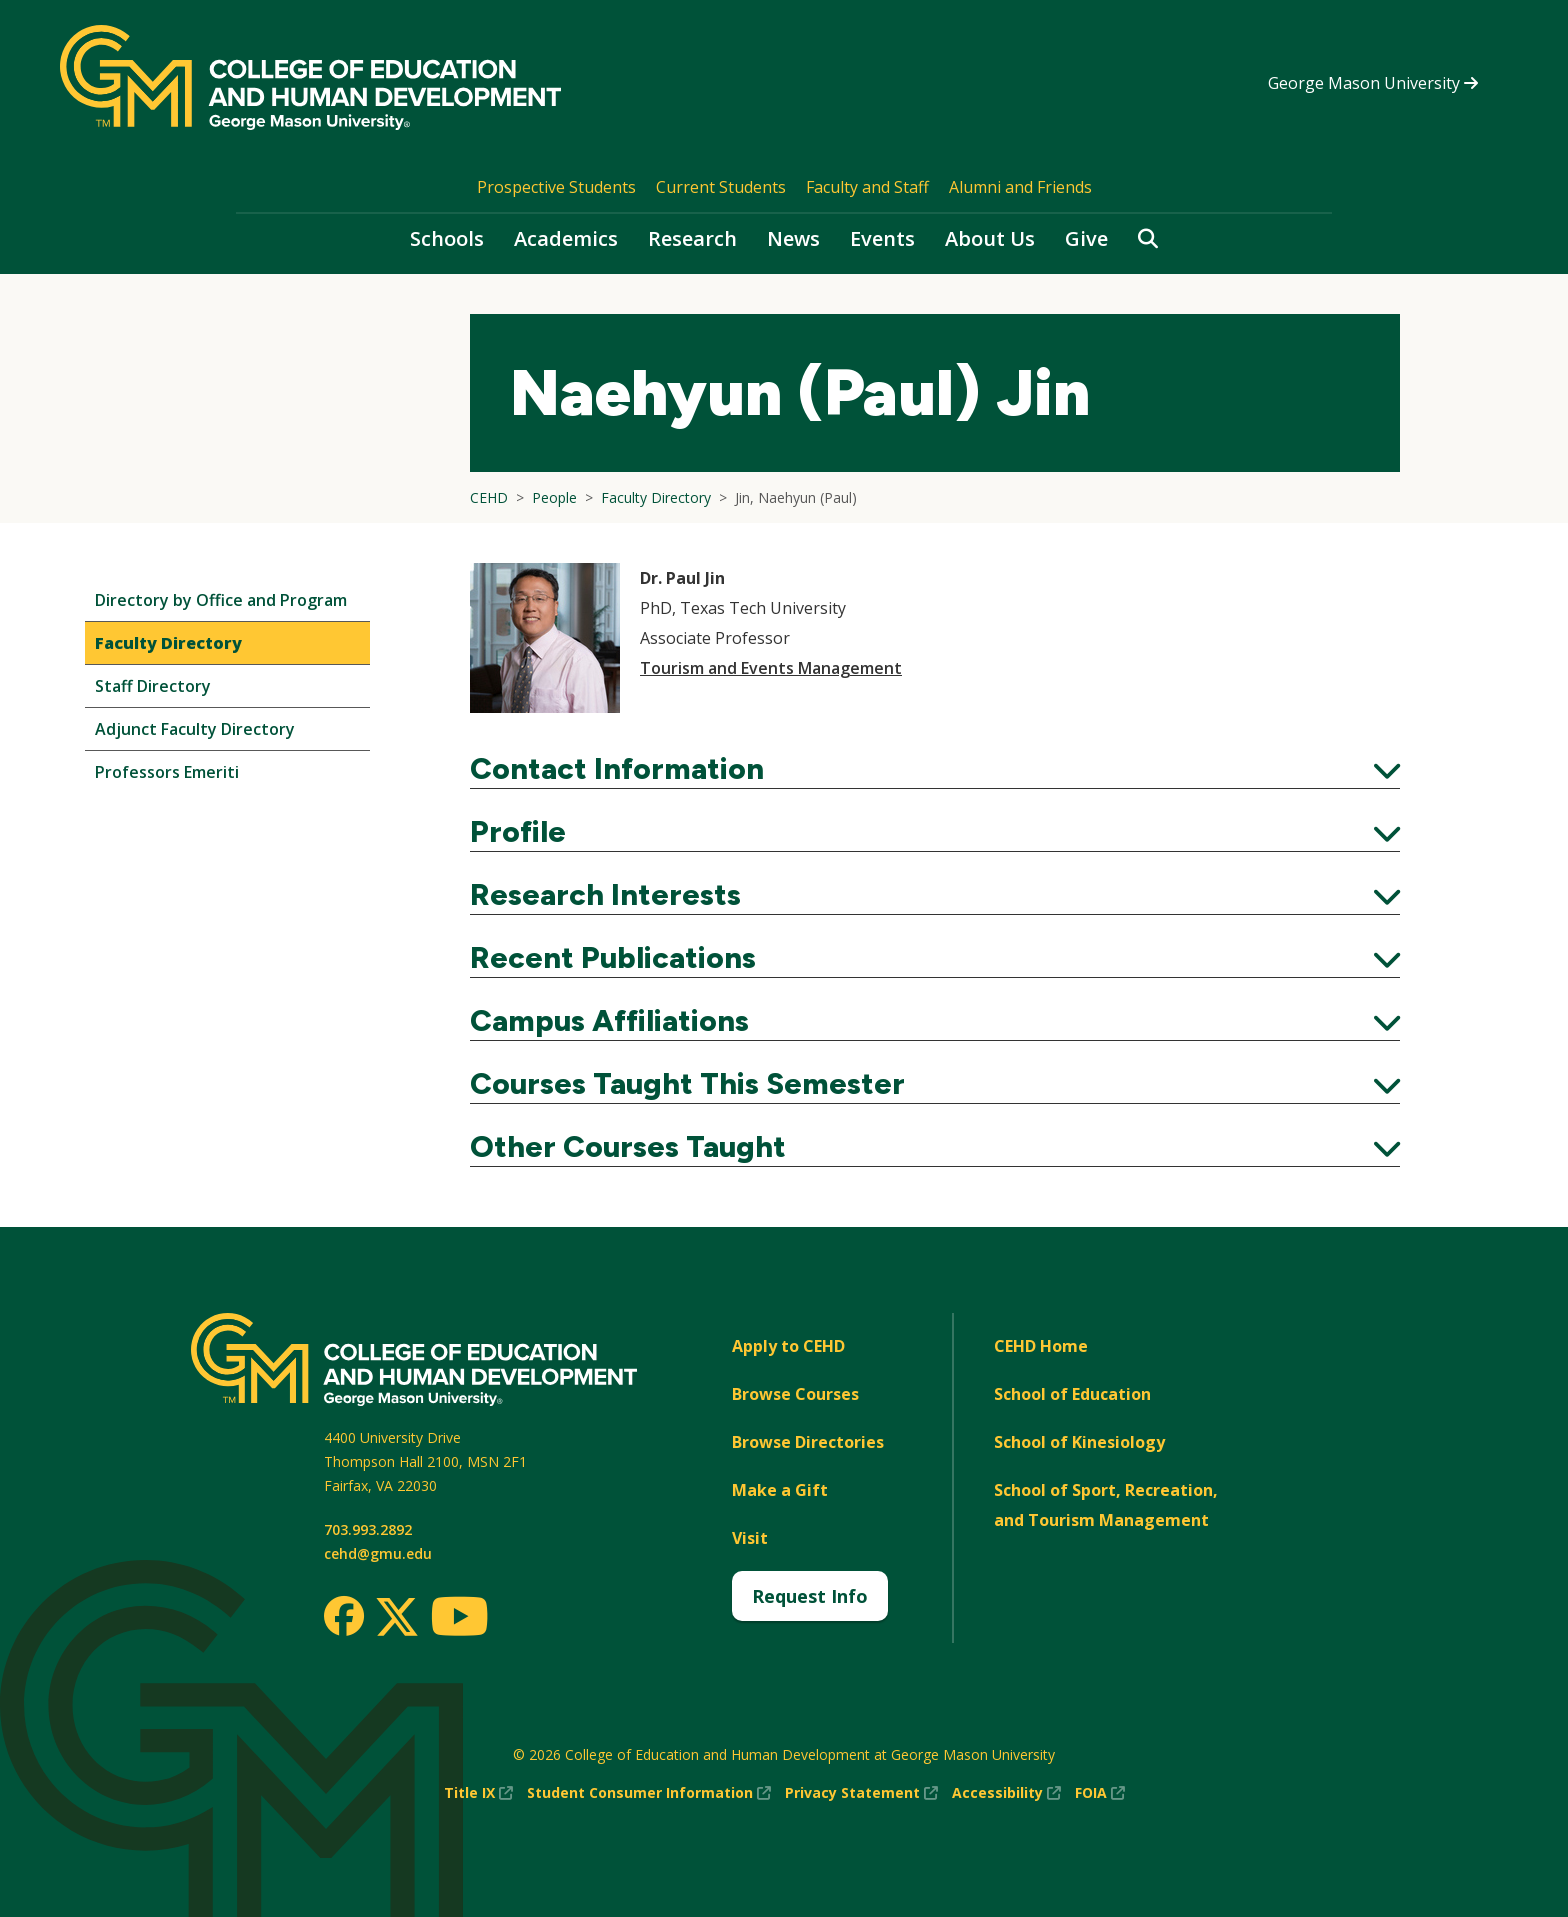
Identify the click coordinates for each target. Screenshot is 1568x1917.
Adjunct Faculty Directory (195, 729)
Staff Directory (153, 686)
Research (692, 238)
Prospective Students (556, 187)
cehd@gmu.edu (378, 1553)
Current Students (721, 187)
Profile (935, 832)
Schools (447, 238)
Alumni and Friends (1020, 187)
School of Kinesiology (1079, 1442)
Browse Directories (808, 1442)
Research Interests (935, 895)
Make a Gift (780, 1490)
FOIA (1100, 1793)
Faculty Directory (168, 643)
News (793, 238)
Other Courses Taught (935, 1147)
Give (1086, 238)
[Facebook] (344, 1616)
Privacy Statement (861, 1793)
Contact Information (935, 769)
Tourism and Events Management (771, 668)
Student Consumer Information (649, 1793)
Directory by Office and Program (221, 600)
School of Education (1072, 1394)
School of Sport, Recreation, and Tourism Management (1106, 1505)
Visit (750, 1538)
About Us (990, 238)
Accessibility (1006, 1793)
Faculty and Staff (867, 187)
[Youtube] (459, 1619)
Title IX (478, 1793)
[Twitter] (397, 1618)
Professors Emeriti (167, 772)
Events (882, 238)
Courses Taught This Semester (935, 1084)
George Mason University (1373, 83)
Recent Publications (935, 958)
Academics (566, 238)
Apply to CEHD (788, 1346)
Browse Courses (795, 1394)
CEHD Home (1041, 1346)
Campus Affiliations (935, 1021)
